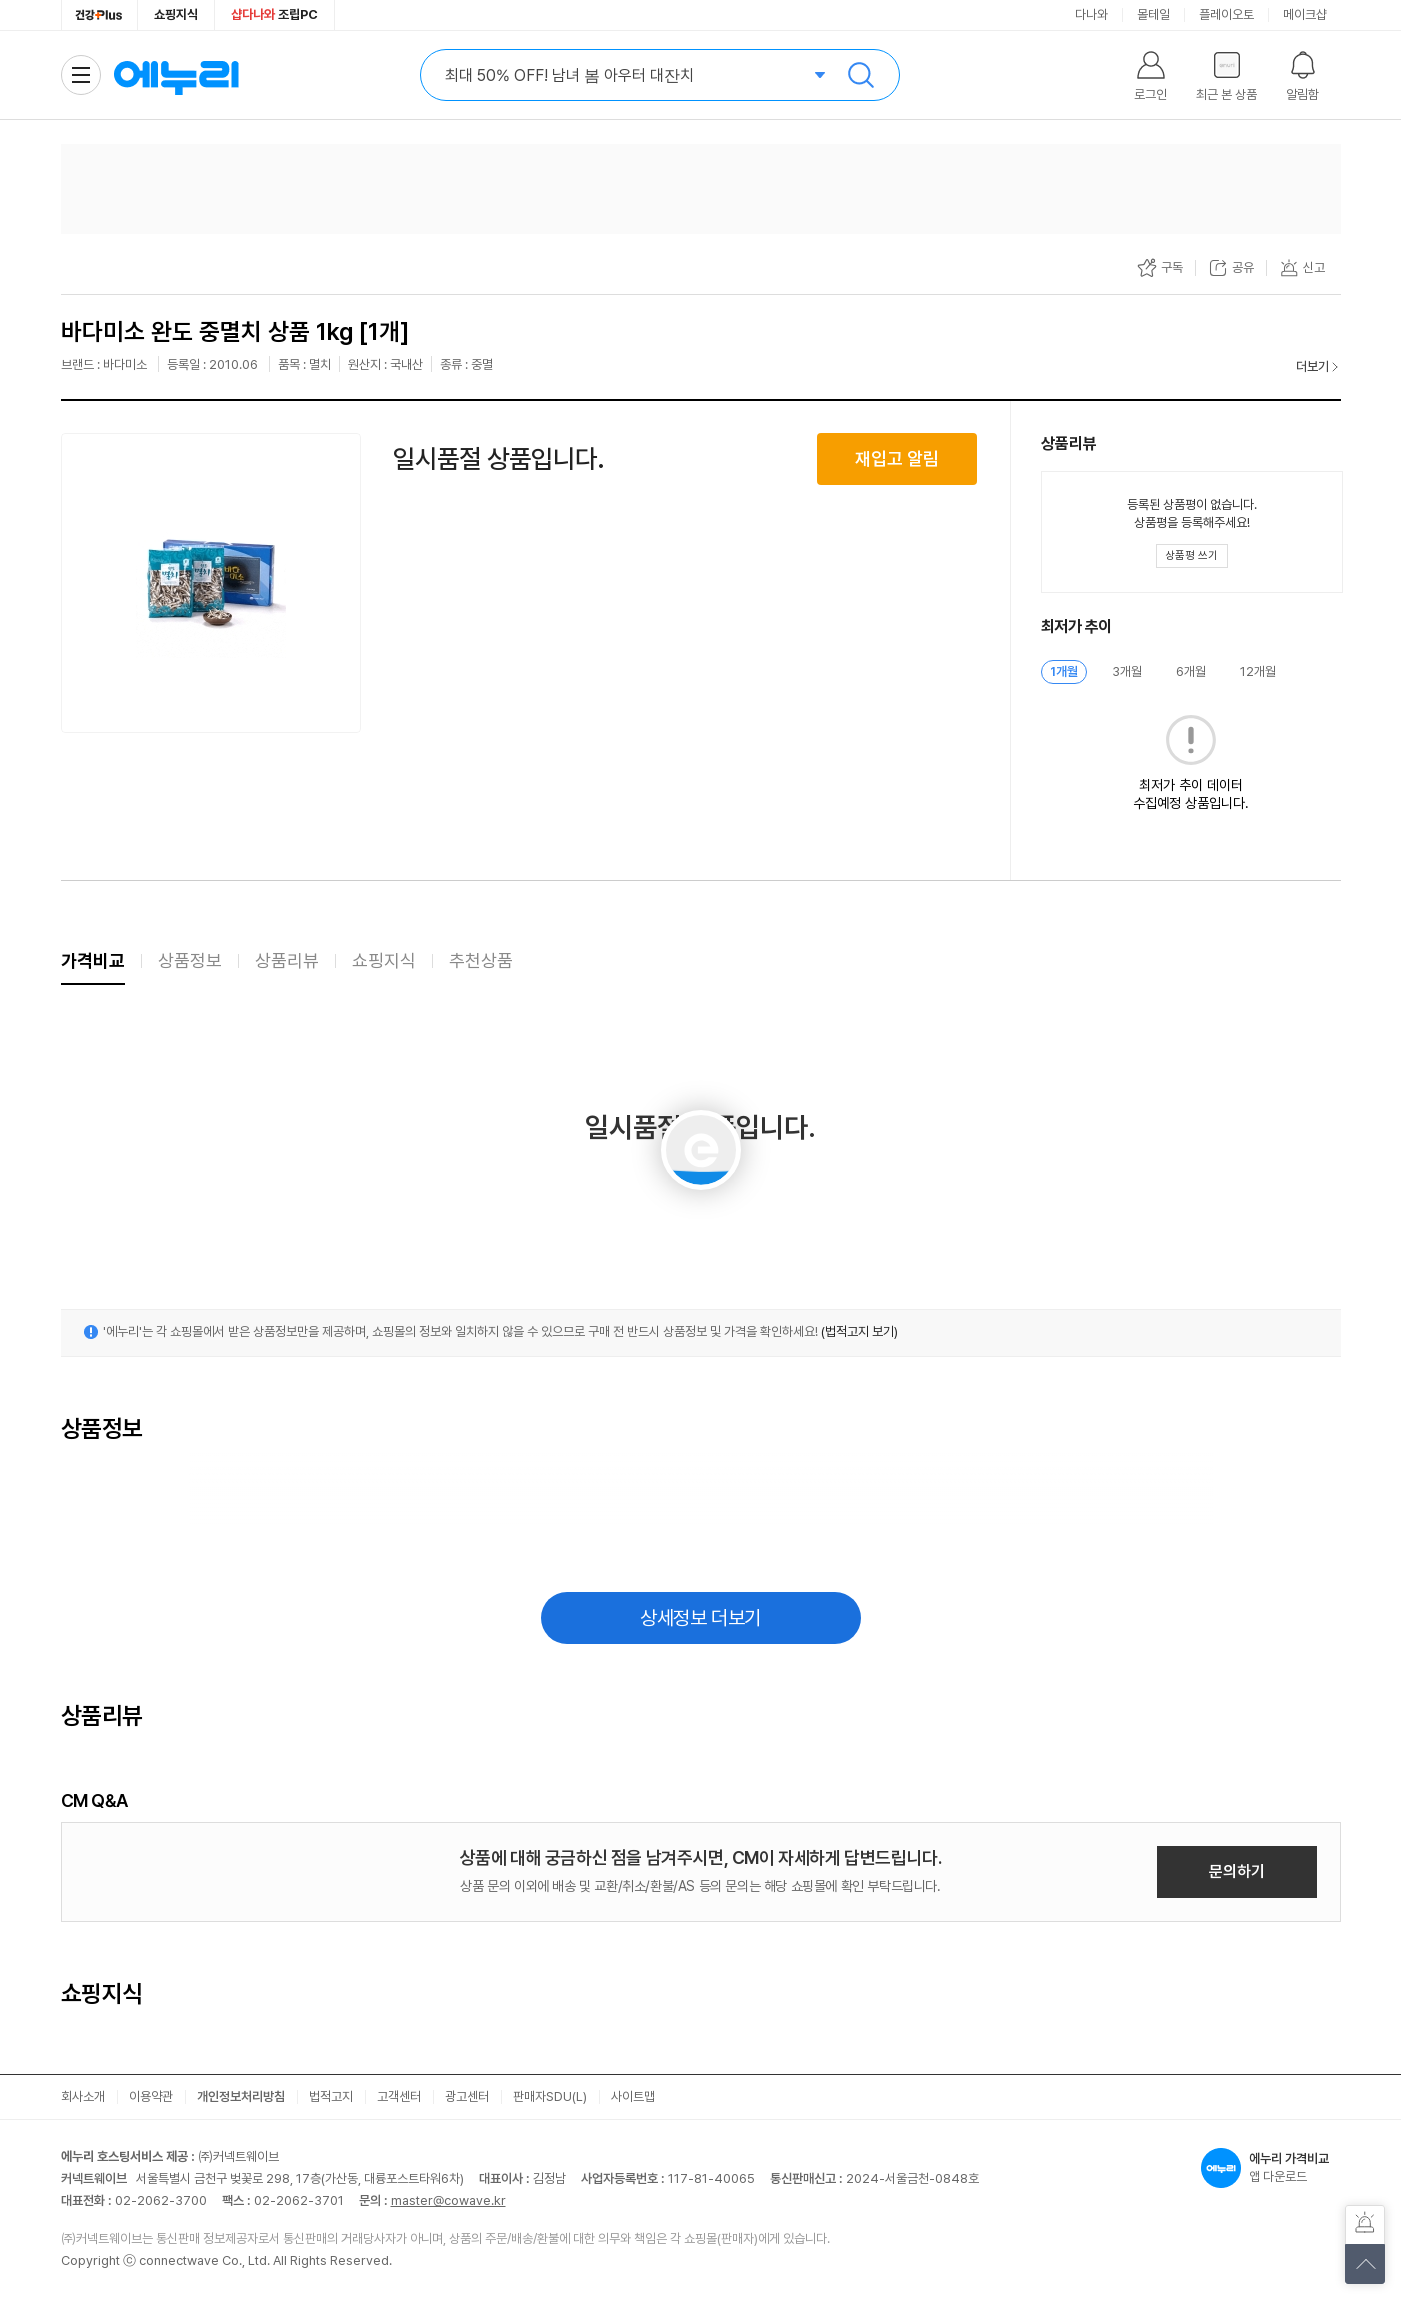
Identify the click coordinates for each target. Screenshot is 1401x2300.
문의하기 (1237, 1871)
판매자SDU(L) (550, 2096)
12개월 (1258, 671)
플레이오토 (1226, 14)
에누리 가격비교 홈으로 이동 (176, 75)
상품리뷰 (287, 960)
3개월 (1127, 671)
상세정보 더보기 (700, 1618)
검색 (861, 75)
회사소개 (83, 2096)
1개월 (1064, 671)
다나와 (1091, 14)
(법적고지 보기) (859, 1331)
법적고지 (331, 2096)
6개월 (1191, 671)
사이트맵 (633, 2096)
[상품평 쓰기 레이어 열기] (1192, 556)
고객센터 (399, 2096)
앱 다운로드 (1271, 2168)
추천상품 (481, 960)
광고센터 (467, 2096)
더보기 (1312, 366)
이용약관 (151, 2096)
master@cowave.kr (448, 2200)
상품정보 (190, 960)
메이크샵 (1305, 14)
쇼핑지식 (176, 14)
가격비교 (93, 960)
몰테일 (1153, 14)
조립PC (274, 14)
